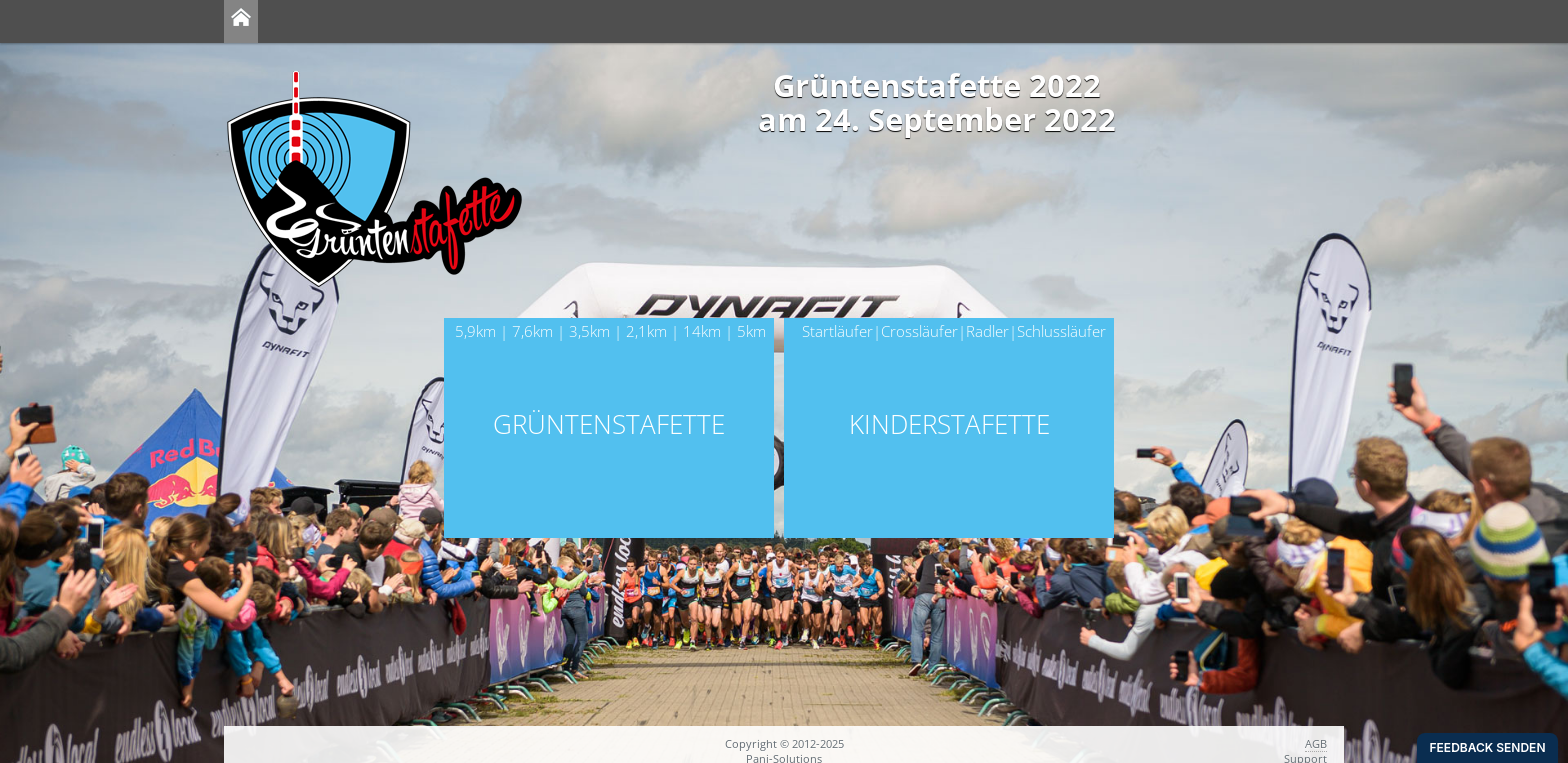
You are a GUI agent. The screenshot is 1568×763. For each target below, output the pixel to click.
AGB (1316, 743)
